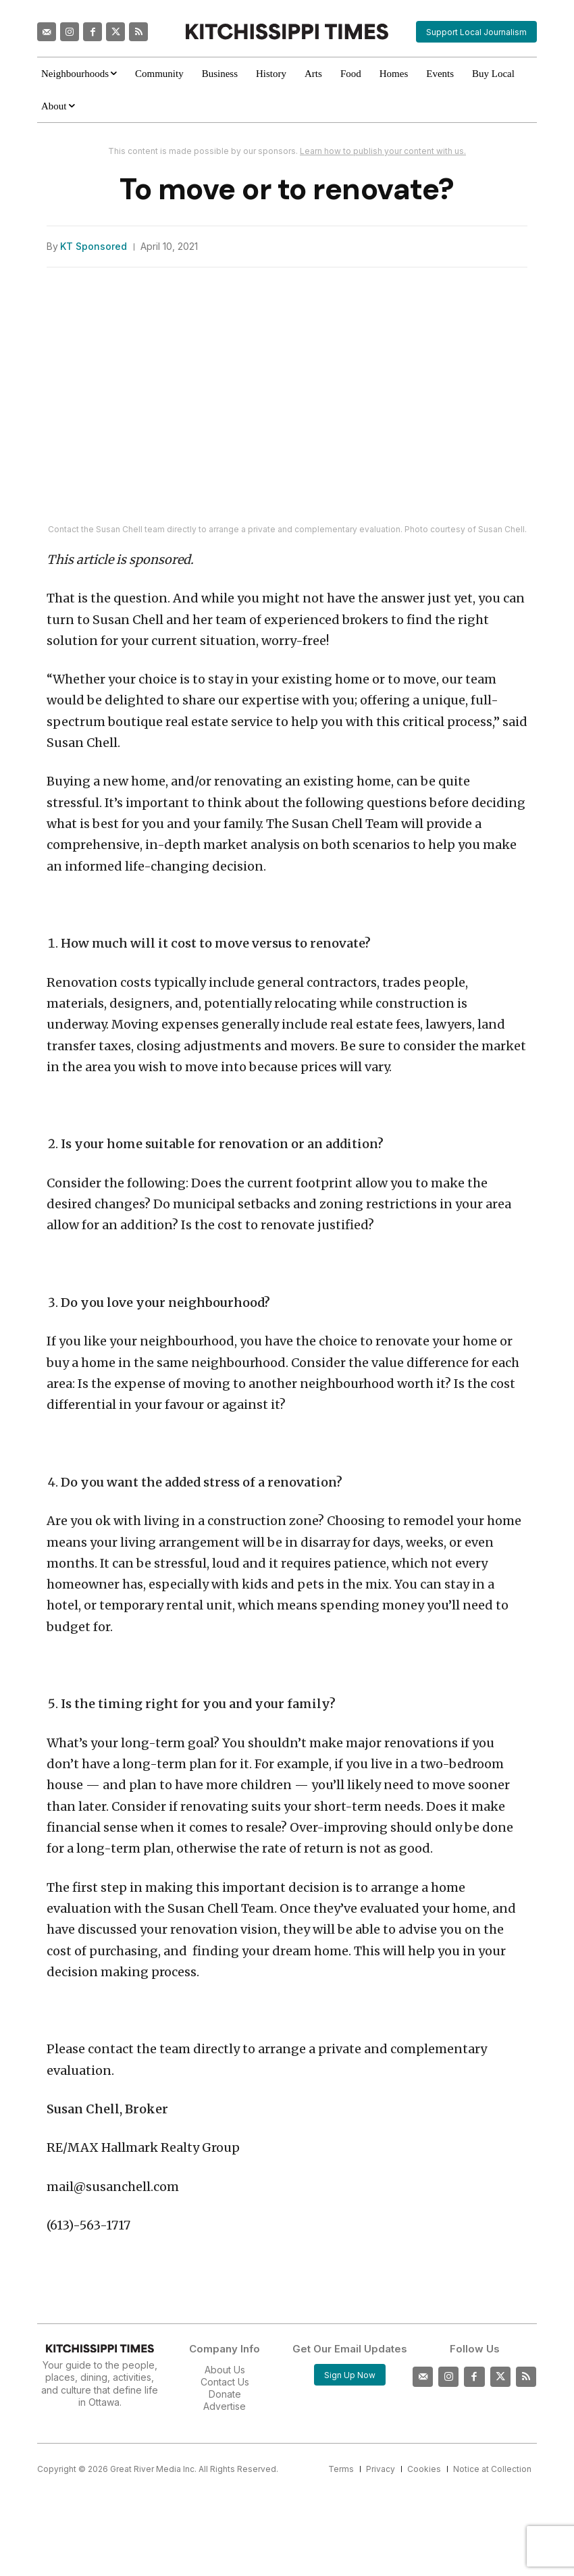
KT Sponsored (93, 246)
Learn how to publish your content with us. (383, 151)
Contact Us (225, 2382)
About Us (225, 2369)
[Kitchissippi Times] (286, 31)
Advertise (224, 2406)
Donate (225, 2394)
